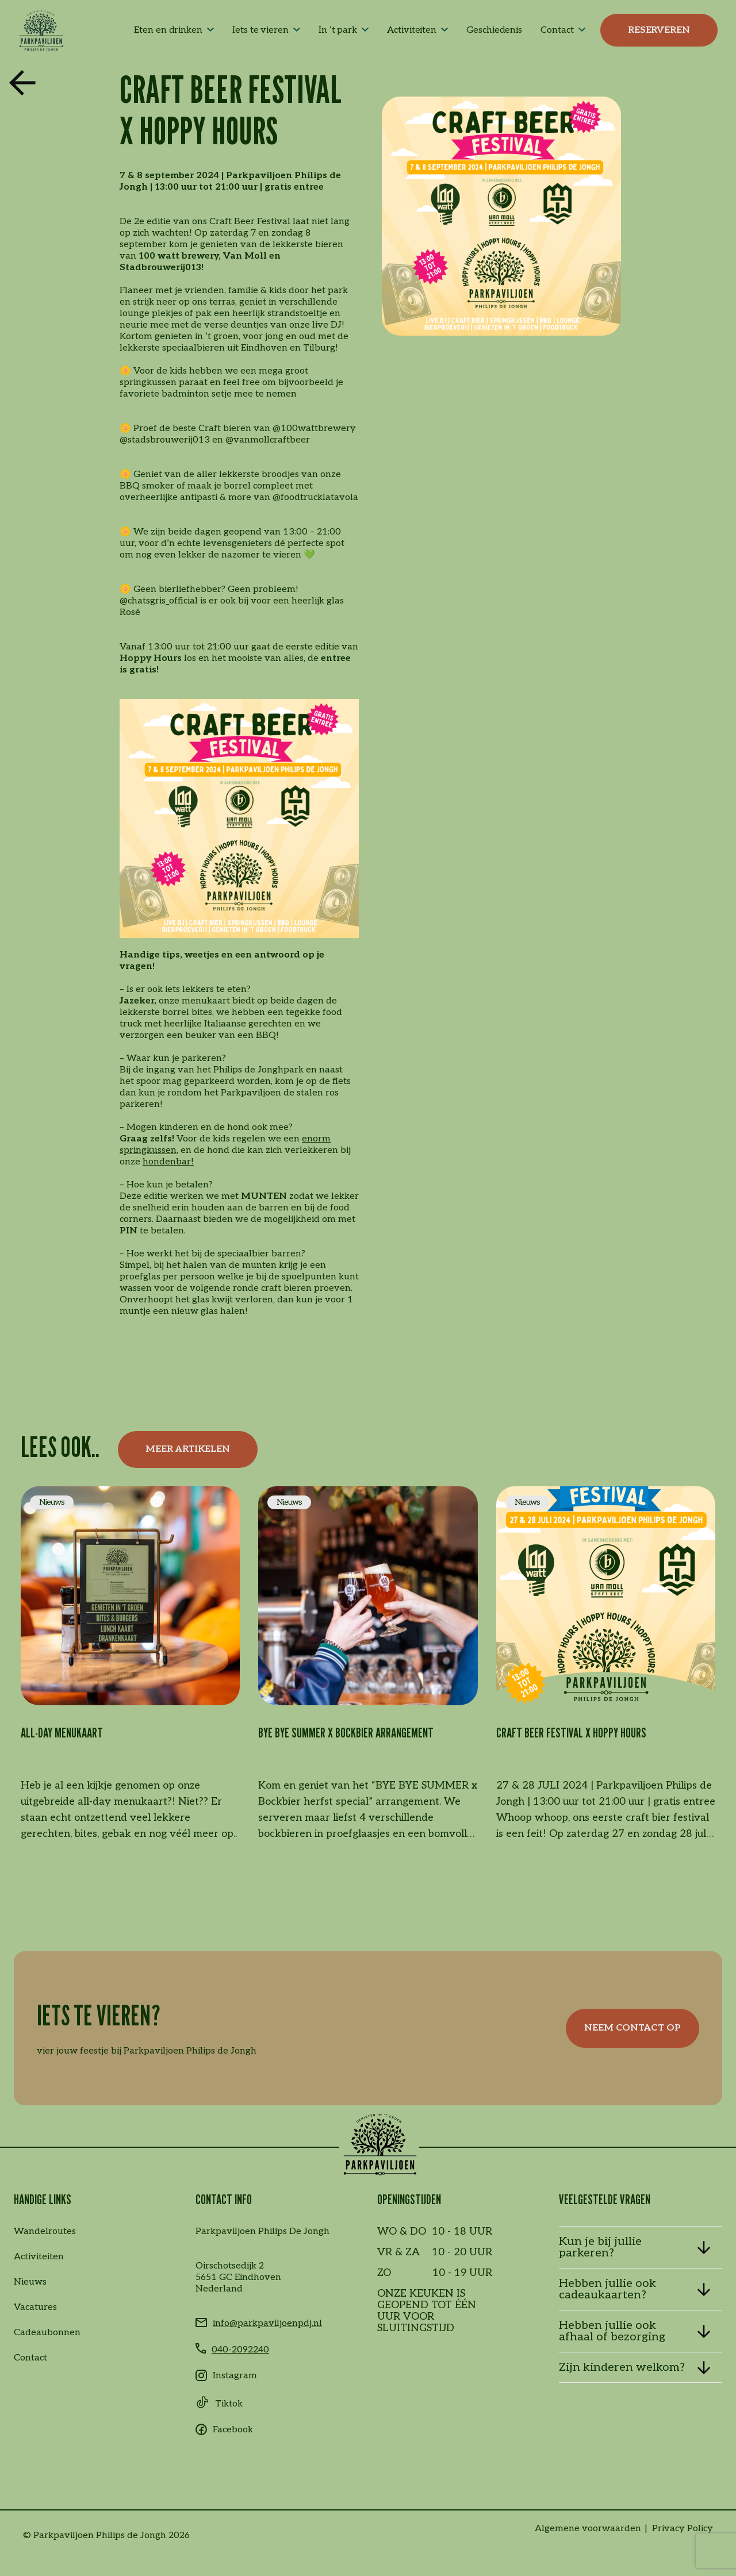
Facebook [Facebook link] (233, 2429)
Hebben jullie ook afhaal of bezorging (612, 2331)
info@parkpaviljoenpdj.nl (267, 2323)
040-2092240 (240, 2349)
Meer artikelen (187, 1449)
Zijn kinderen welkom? (622, 2367)
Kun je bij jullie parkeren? (600, 2247)
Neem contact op (632, 2028)
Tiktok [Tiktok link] (229, 2403)
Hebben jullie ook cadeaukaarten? (607, 2289)
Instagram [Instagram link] (235, 2375)
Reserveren (659, 30)
